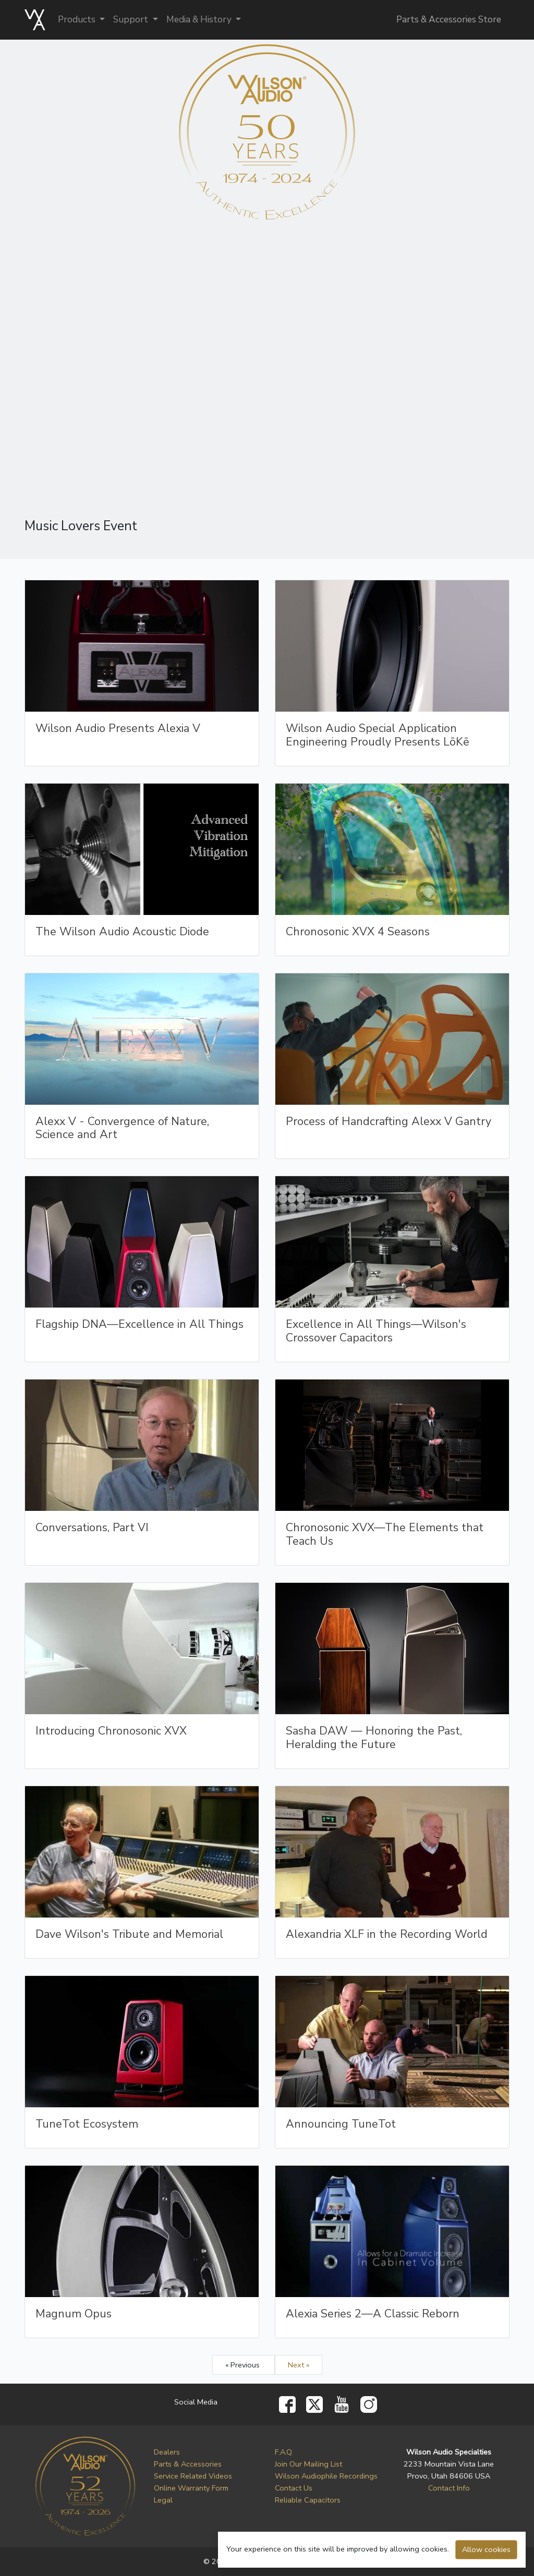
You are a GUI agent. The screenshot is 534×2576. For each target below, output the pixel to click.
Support (131, 20)
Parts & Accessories (188, 2464)
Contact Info (449, 2488)
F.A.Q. (284, 2452)
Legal (163, 2500)
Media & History (200, 20)
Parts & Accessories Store (448, 20)
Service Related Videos (193, 2476)
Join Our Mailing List (308, 2464)
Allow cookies (486, 2549)
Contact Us (293, 2488)
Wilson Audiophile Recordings (326, 2476)
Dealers (167, 2452)
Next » (298, 2365)
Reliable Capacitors (308, 2500)
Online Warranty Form (191, 2488)
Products (78, 20)
